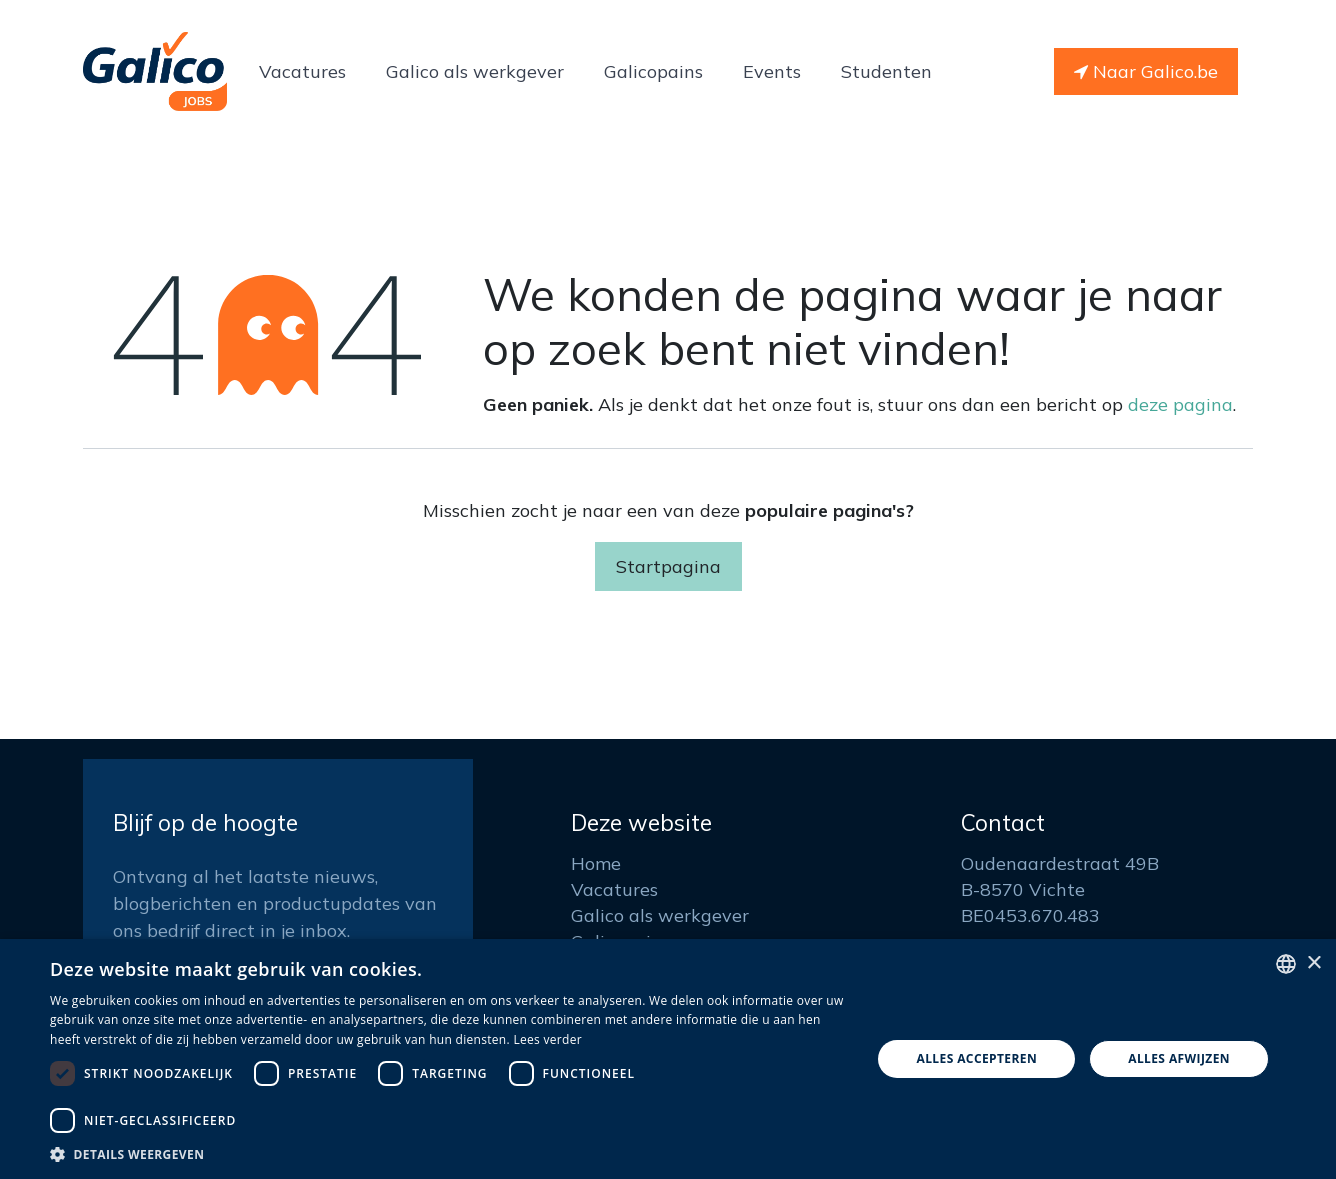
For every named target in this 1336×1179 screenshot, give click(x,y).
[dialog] (668, 1059)
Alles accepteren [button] (976, 1058)
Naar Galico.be (1146, 71)
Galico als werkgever (660, 915)
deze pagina (1180, 404)
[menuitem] (302, 71)
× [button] (1313, 963)
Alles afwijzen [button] (1179, 1058)
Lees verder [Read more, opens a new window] (547, 1039)
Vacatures (614, 889)
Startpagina (668, 566)
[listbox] (1286, 964)
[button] (448, 1154)
